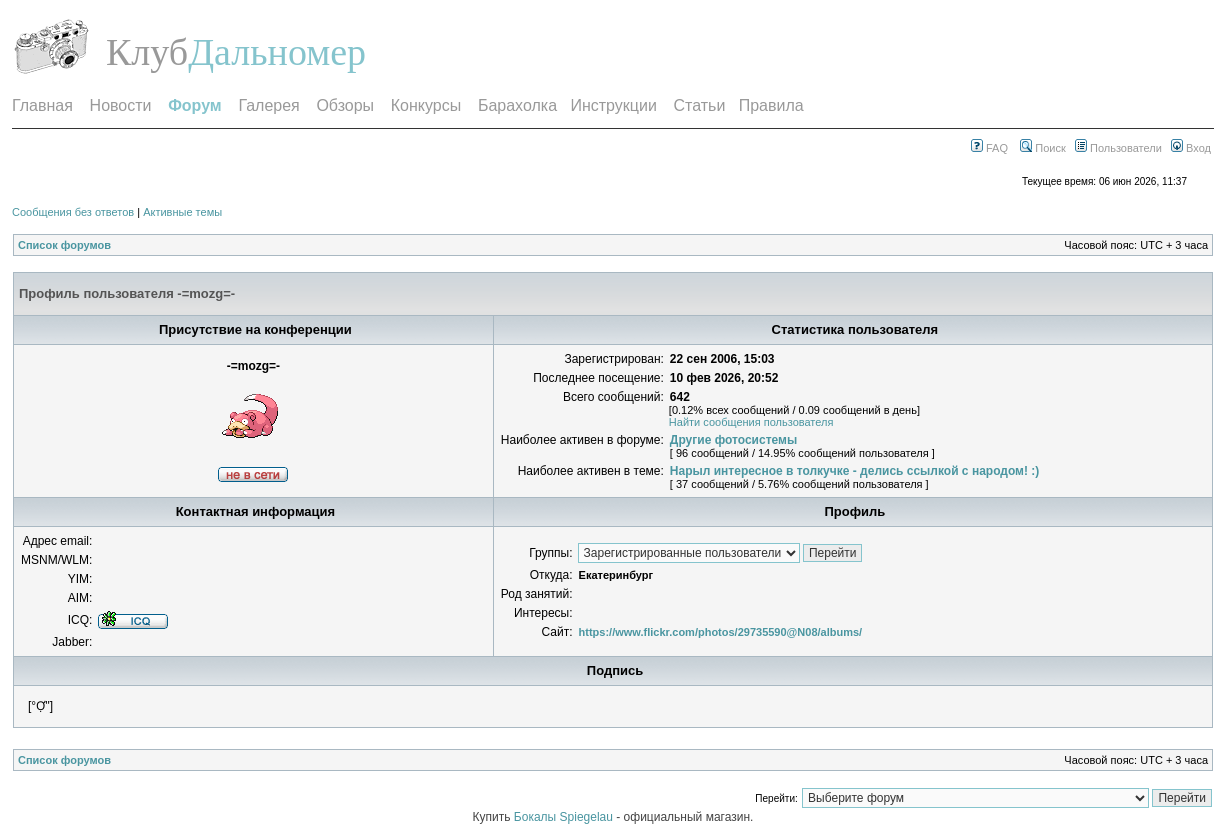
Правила (771, 105)
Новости (121, 105)
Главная (42, 105)
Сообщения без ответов (73, 212)
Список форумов (64, 245)
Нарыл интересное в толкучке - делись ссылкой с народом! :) (854, 471)
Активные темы (182, 212)
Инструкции (613, 105)
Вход (1191, 148)
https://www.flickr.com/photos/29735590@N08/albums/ (721, 632)
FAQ (989, 148)
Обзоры (345, 105)
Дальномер (277, 52)
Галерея (268, 105)
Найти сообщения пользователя (751, 422)
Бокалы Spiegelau (565, 817)
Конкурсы (426, 105)
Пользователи (1118, 148)
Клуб (147, 52)
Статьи (700, 105)
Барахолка (517, 105)
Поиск (1043, 148)
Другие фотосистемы (733, 440)
